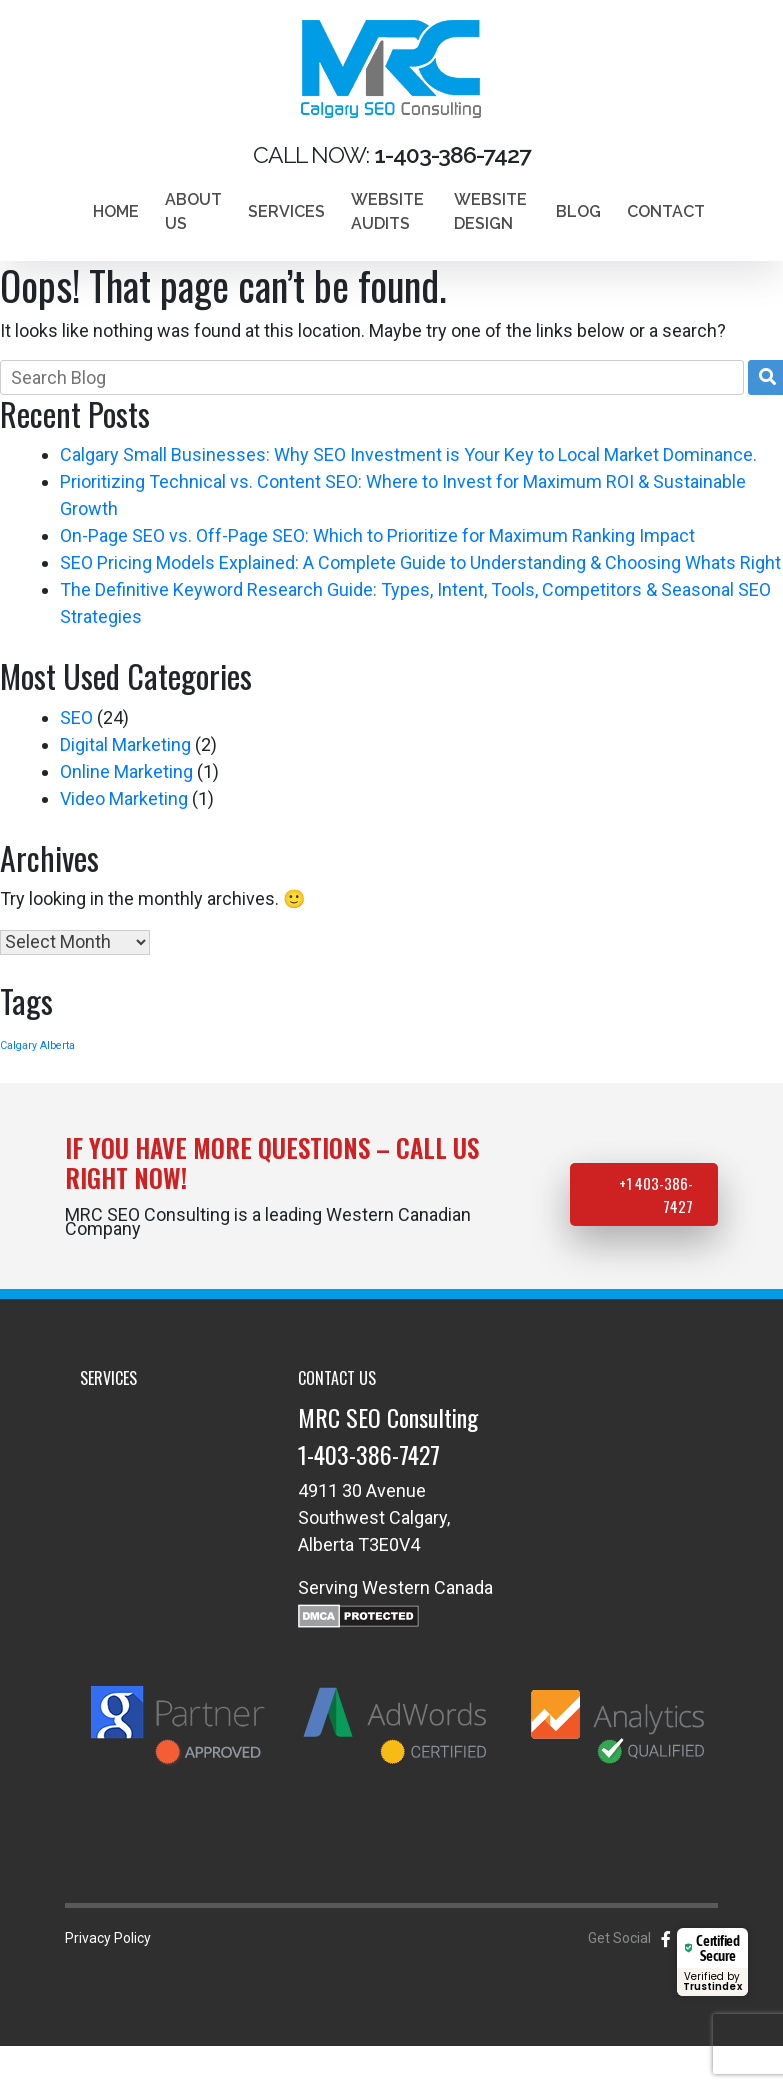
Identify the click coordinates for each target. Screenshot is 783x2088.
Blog (578, 211)
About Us (193, 211)
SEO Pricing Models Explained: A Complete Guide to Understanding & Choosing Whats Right (420, 562)
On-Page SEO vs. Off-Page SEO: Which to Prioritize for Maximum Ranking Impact (377, 535)
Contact (666, 211)
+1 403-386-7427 (656, 1194)
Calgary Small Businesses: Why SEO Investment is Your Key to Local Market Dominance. (408, 454)
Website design (490, 211)
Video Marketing (124, 798)
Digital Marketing (125, 744)
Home (116, 211)
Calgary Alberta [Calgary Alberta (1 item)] (37, 1045)
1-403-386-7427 (369, 1454)
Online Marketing (126, 771)
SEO (76, 717)
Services (286, 211)
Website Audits (387, 211)
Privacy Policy (108, 1938)
